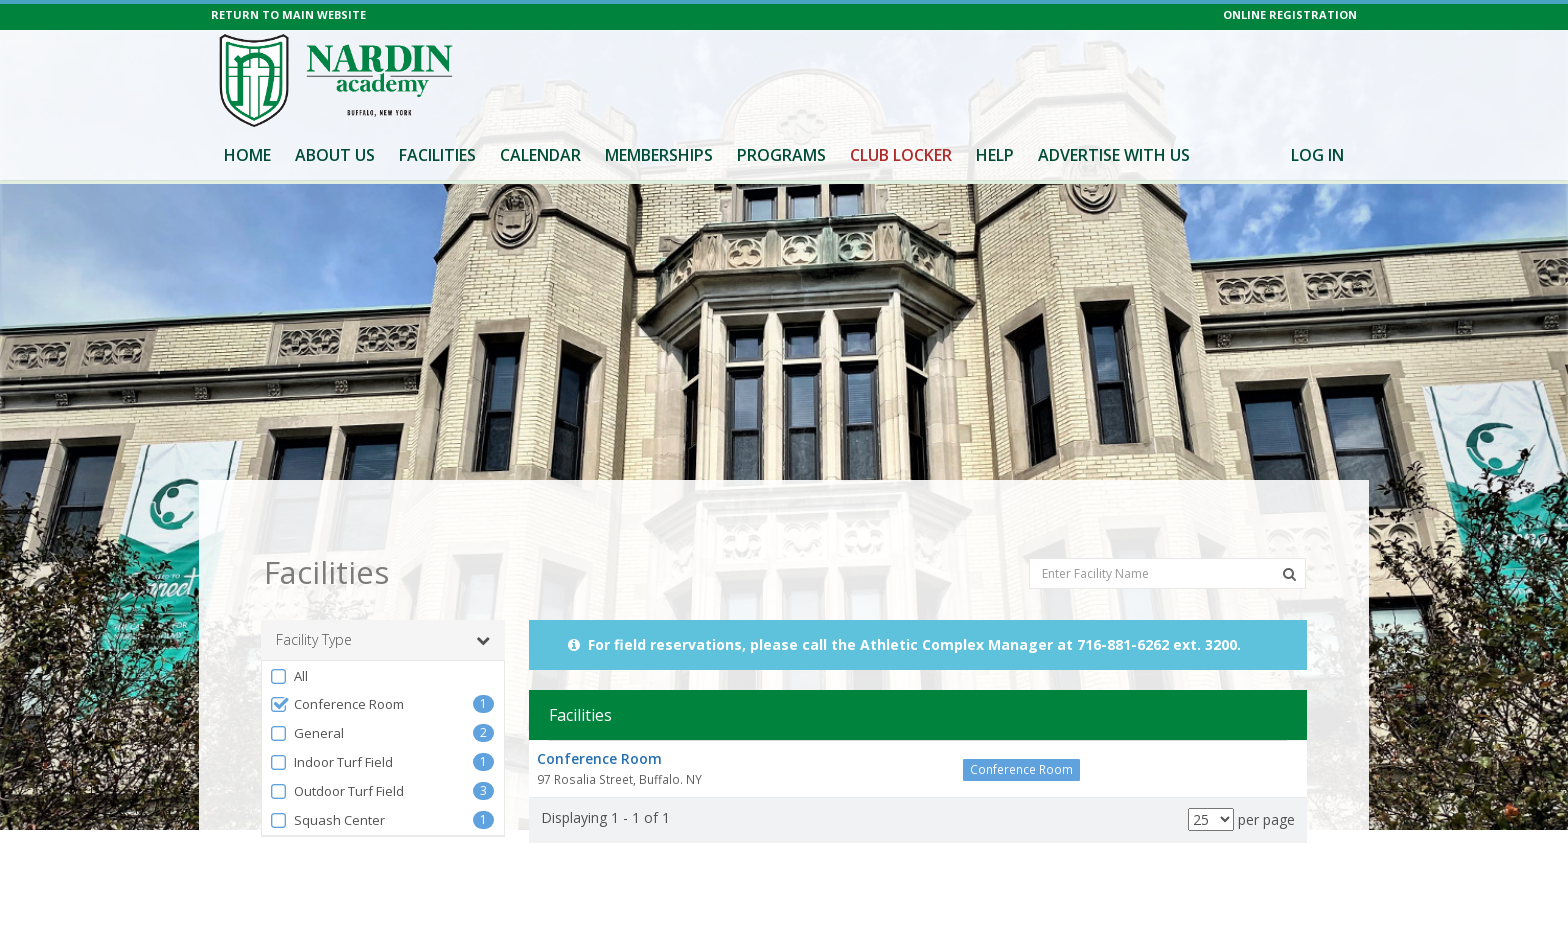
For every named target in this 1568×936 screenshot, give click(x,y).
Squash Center (327, 784)
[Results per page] (1211, 783)
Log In (1317, 155)
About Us (335, 155)
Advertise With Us (1114, 155)
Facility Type (383, 604)
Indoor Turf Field (331, 726)
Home (247, 155)
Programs (781, 155)
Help (995, 155)
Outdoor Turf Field (336, 755)
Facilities (437, 155)
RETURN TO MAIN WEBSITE (288, 14)
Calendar (540, 155)
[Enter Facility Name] (1167, 536)
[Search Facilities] (1289, 538)
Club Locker (901, 155)
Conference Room (336, 668)
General (306, 697)
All (288, 640)
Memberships (659, 155)
